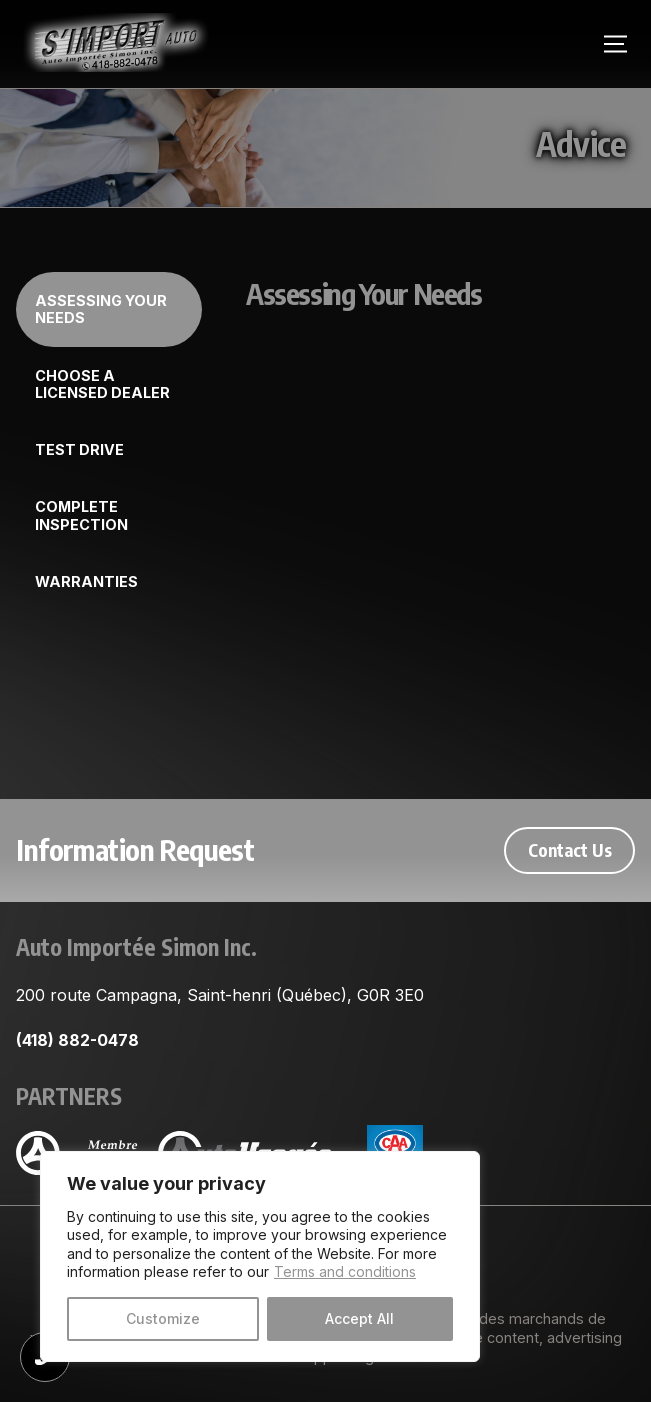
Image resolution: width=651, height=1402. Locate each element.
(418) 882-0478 (77, 1040)
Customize (163, 1318)
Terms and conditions (345, 1271)
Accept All (359, 1318)
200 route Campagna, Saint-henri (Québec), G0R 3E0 (220, 995)
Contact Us (570, 850)
